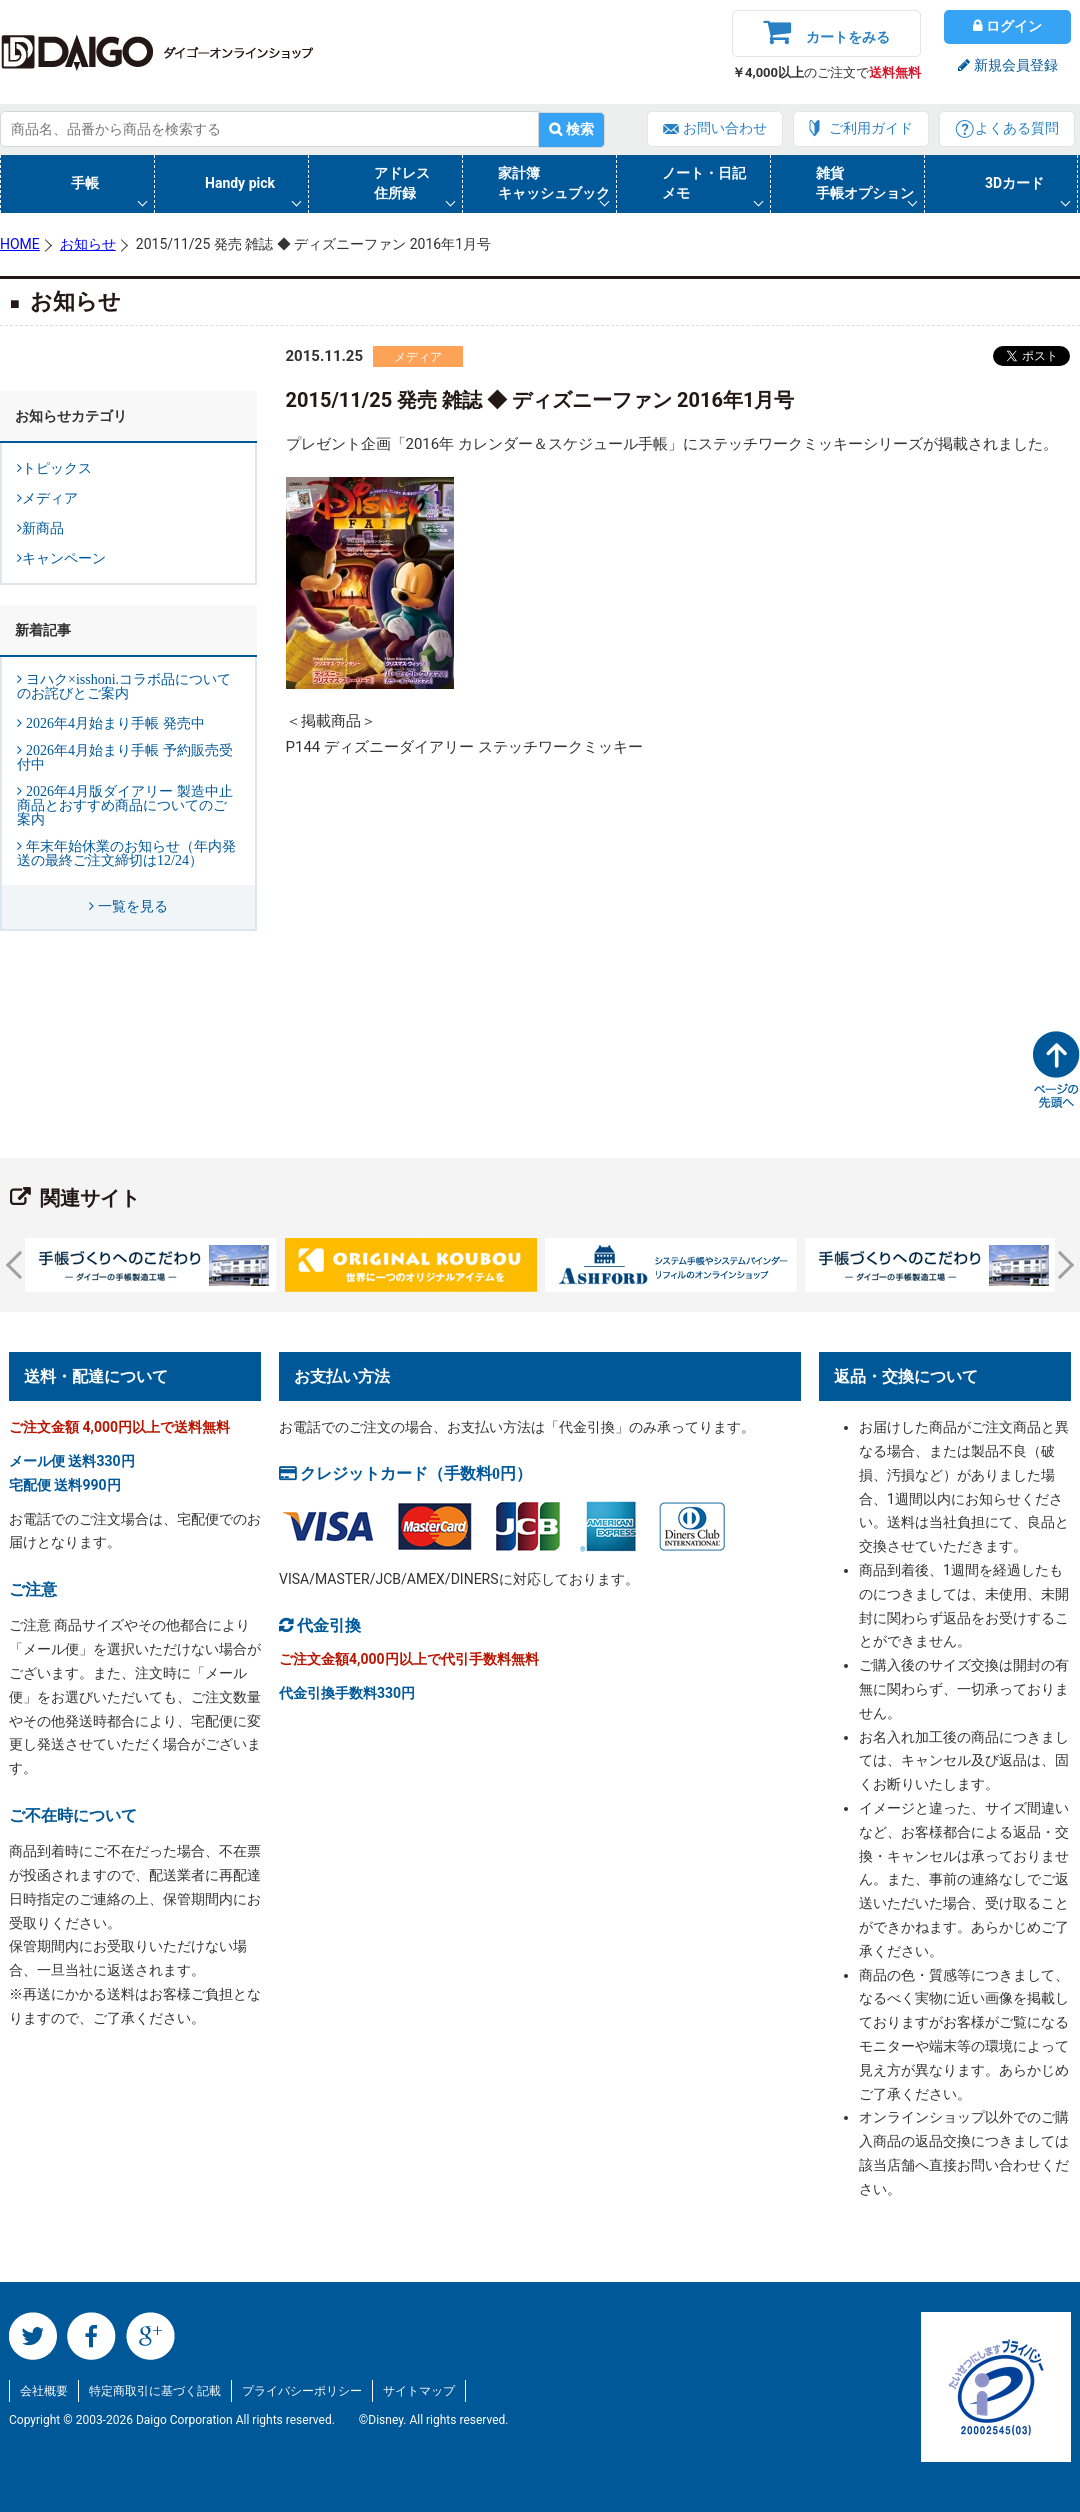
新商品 (43, 528)
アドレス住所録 (402, 183)
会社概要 (44, 2391)
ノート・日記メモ (704, 183)
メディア (418, 357)
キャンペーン (64, 558)
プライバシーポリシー (302, 2391)
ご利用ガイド (871, 128)
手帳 (85, 183)
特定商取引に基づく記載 (155, 2391)
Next (1060, 1265)
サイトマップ (419, 2391)
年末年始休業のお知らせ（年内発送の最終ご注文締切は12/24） (126, 853)
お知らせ (88, 244)
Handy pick (240, 183)
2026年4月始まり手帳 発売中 (113, 723)
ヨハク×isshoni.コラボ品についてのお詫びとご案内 (124, 686)
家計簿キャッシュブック (554, 183)
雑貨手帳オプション (865, 183)
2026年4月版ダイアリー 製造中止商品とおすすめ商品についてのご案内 (125, 805)
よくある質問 (1017, 128)
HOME (20, 244)
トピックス (57, 468)
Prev (20, 1265)
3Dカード (1014, 183)
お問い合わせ (725, 128)
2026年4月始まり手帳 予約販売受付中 (125, 757)
